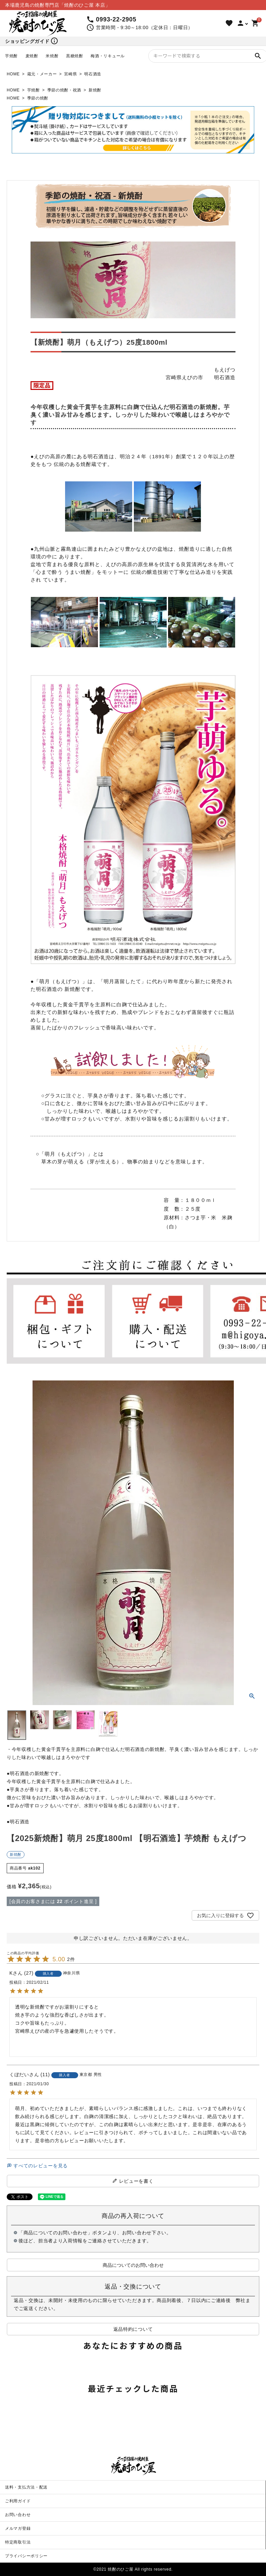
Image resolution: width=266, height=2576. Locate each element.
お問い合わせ (18, 2514)
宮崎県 (70, 74)
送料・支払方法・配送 (26, 2487)
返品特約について (133, 2329)
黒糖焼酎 (74, 56)
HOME (13, 74)
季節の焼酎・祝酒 (64, 90)
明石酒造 (92, 74)
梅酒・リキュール (108, 56)
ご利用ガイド (18, 2501)
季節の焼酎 (38, 98)
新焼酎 (95, 90)
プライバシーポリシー (26, 2556)
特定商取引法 (18, 2542)
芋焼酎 (11, 56)
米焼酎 (52, 56)
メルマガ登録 (18, 2528)
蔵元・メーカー (42, 74)
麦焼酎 (31, 56)
